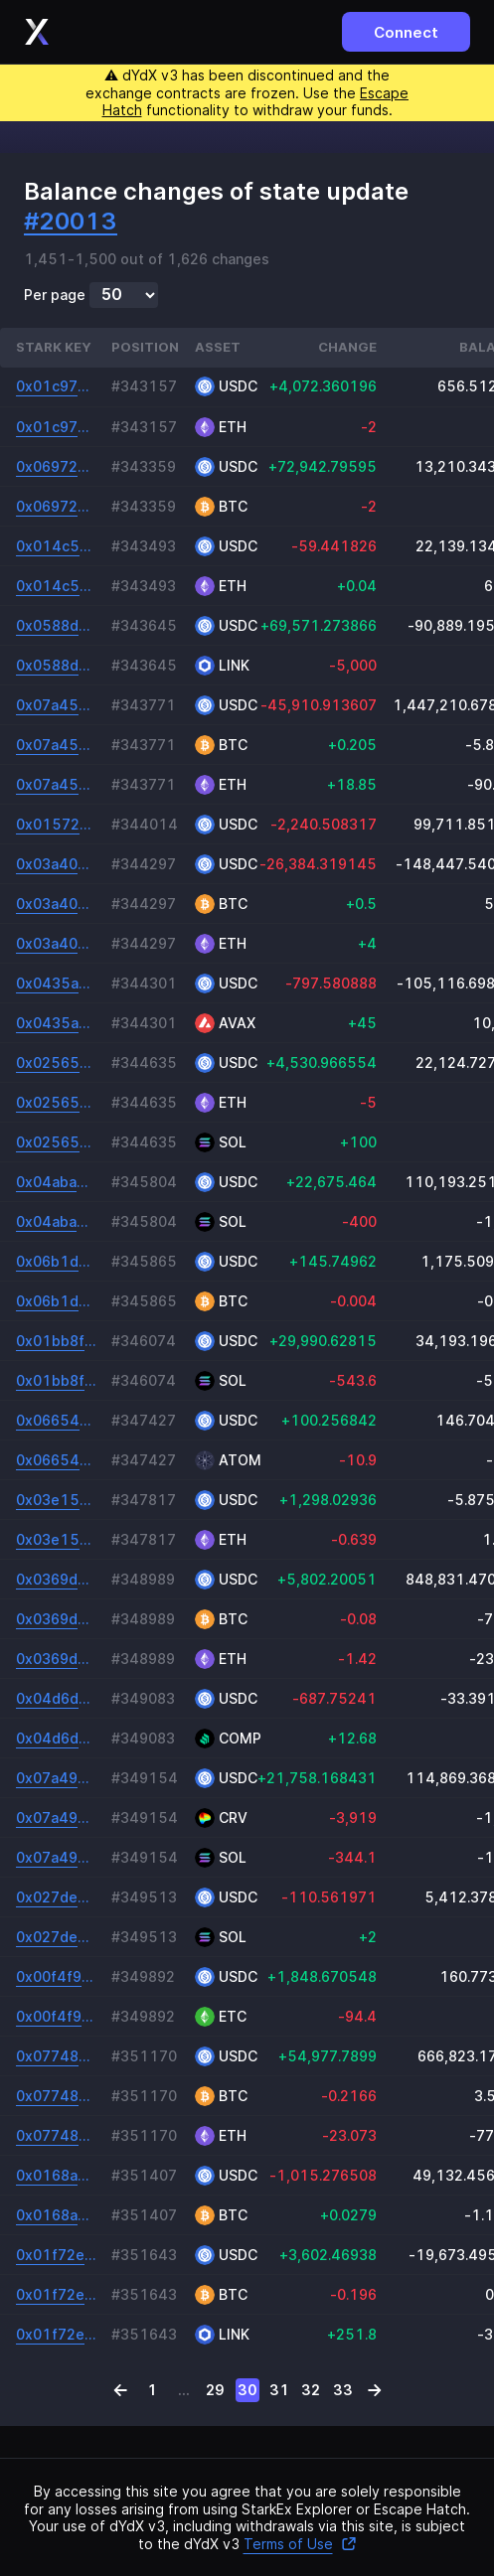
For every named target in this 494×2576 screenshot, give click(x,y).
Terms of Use (300, 2543)
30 (247, 2389)
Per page (54, 295)
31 (279, 2389)
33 (343, 2389)
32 (310, 2389)
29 (215, 2389)
